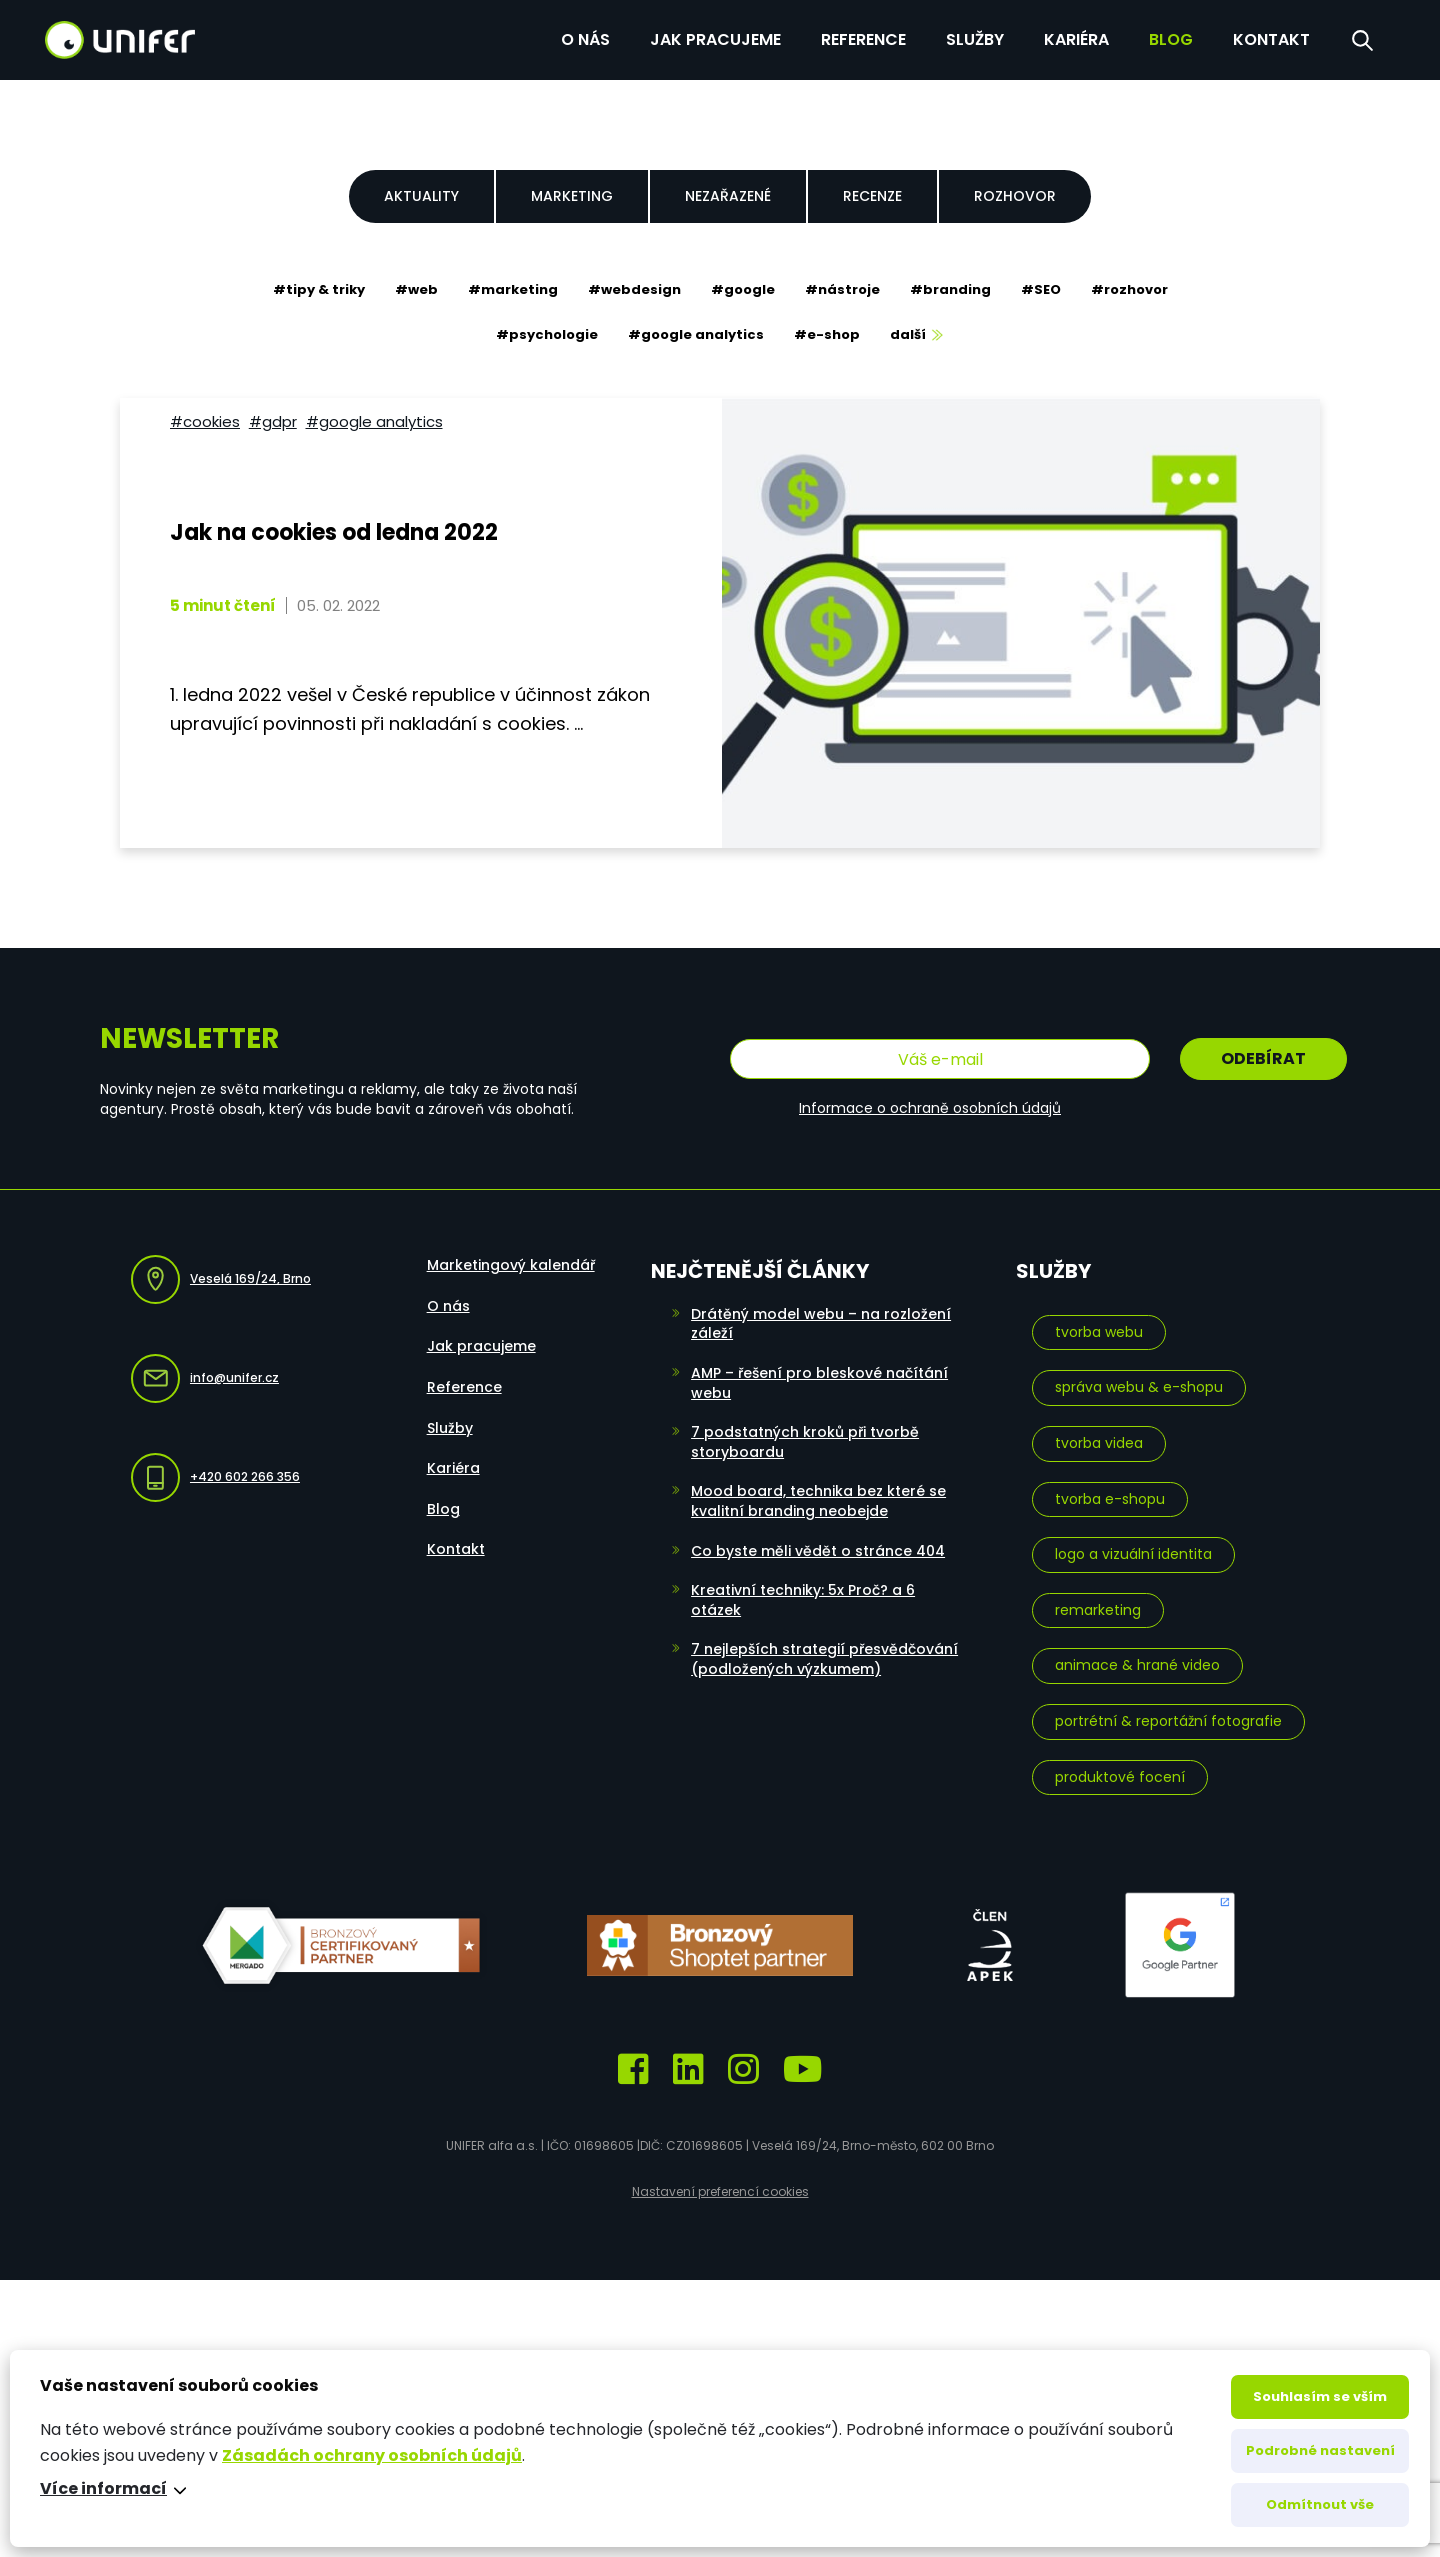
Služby (975, 39)
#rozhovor (1129, 289)
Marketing (572, 196)
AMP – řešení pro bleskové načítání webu (819, 1383)
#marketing (513, 289)
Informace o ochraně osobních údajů (930, 1108)
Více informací (103, 2489)
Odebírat (1263, 1058)
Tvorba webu (1099, 1332)
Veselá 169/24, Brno (221, 1279)
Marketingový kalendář (511, 1265)
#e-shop (827, 334)
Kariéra (1076, 39)
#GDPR (273, 421)
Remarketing (1098, 1610)
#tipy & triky (319, 289)
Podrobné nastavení (1320, 2450)
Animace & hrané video (1137, 1665)
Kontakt (1271, 39)
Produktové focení (1120, 1777)
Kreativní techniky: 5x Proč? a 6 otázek (803, 1600)
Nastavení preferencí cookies (720, 2192)
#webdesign (634, 289)
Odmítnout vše (1320, 2504)
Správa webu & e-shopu (1139, 1387)
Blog (1171, 39)
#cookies (205, 421)
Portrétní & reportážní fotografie (1168, 1721)
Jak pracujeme (715, 39)
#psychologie (547, 334)
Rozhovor (1015, 196)
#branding (950, 289)
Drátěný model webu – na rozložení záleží (821, 1324)
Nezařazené (728, 196)
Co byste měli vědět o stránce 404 (818, 1551)
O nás (585, 39)
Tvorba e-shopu (1110, 1499)
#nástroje (842, 289)
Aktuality (421, 196)
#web (416, 289)
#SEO (1041, 289)
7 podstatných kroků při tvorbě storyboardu (805, 1442)
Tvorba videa (1099, 1443)
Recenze (872, 196)
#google (743, 289)
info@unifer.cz (205, 1378)
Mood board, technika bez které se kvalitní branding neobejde (818, 1501)
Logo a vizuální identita (1133, 1554)
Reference (863, 39)
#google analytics (696, 334)
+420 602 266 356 (215, 1477)
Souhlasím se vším (1320, 2396)
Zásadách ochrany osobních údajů (372, 2455)
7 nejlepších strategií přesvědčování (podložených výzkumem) (824, 1659)
